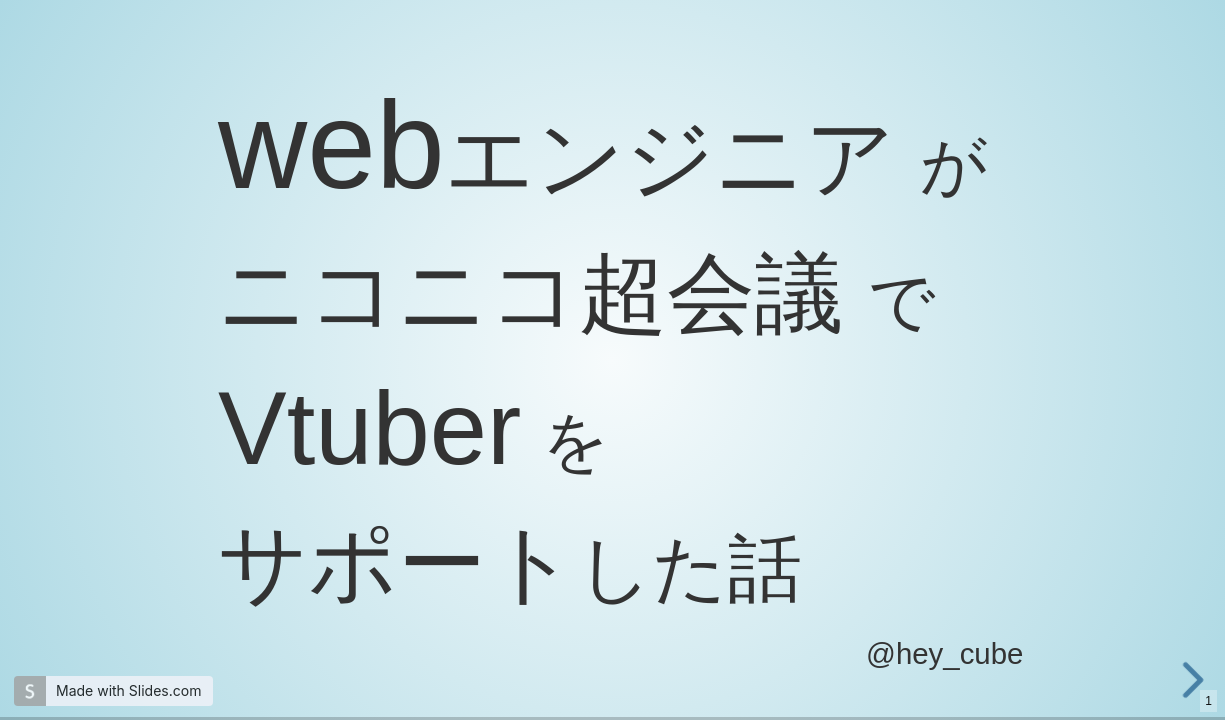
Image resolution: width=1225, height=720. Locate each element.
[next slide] (1204, 680)
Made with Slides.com (128, 690)
